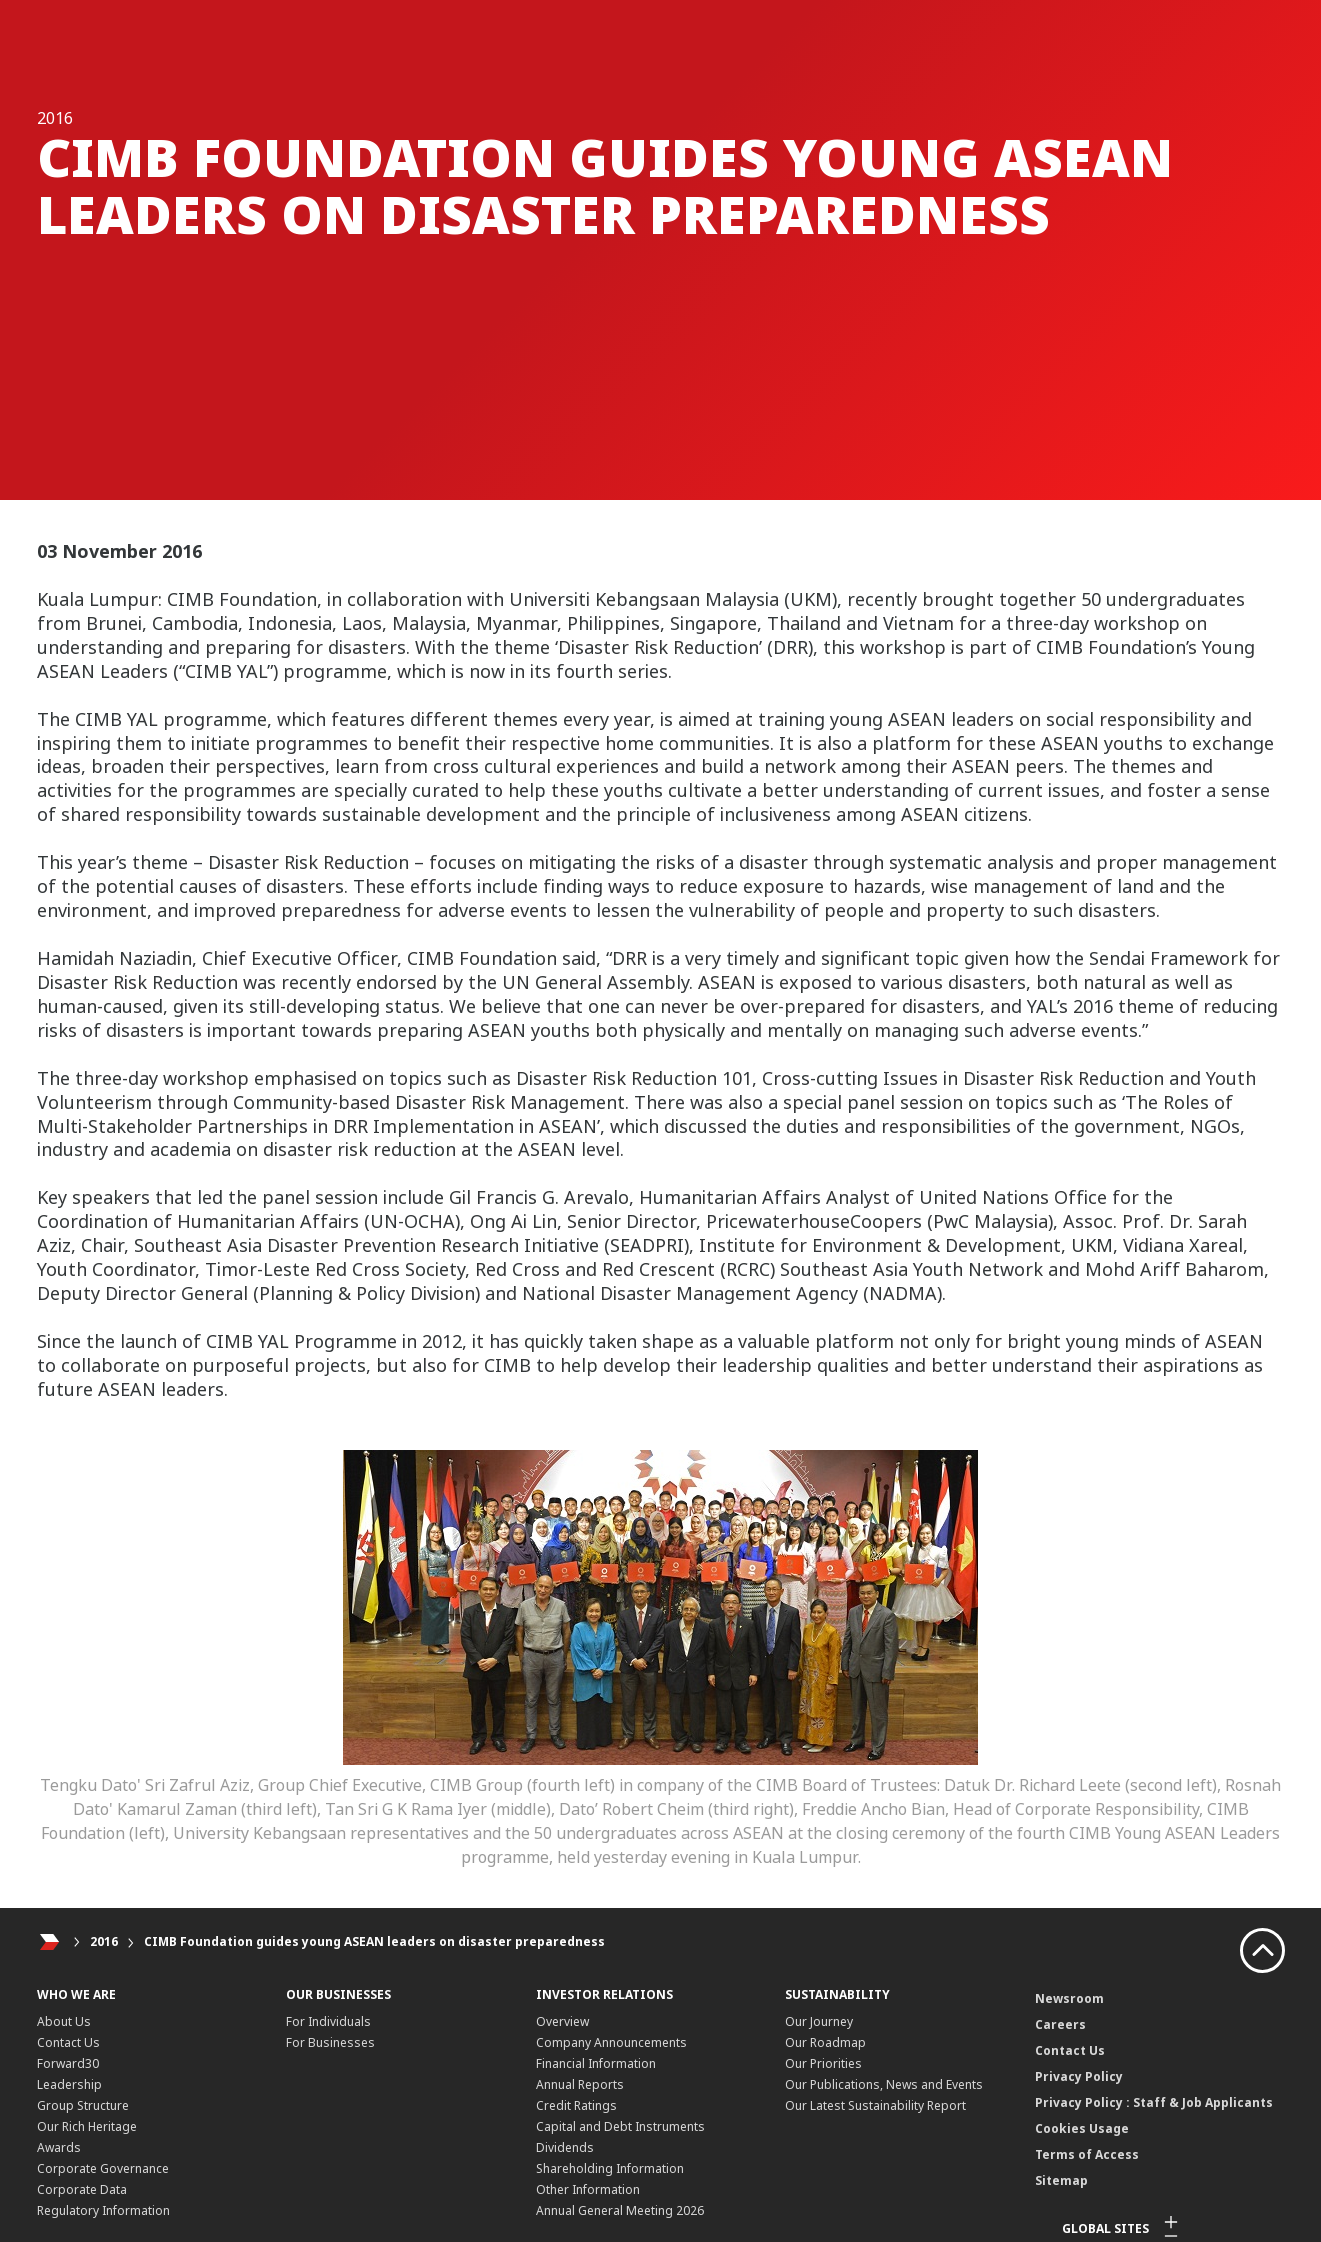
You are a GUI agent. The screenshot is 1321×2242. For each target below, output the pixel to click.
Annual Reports (580, 2084)
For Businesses (330, 2042)
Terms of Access (1087, 2154)
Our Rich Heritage (87, 2126)
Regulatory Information (103, 2210)
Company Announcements (611, 2042)
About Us (64, 2021)
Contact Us (68, 2042)
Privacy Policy (1079, 2076)
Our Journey (819, 2021)
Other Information (588, 2189)
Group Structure (83, 2105)
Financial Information (596, 2063)
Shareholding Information (610, 2168)
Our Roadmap (825, 2042)
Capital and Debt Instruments (620, 2126)
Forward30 (68, 2063)
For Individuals (328, 2021)
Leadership (69, 2084)
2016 (104, 1941)
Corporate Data (82, 2189)
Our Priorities (823, 2063)
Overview (562, 2021)
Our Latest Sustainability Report (875, 2105)
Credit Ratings (576, 2105)
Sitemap (1061, 2180)
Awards (59, 2147)
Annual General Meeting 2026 (620, 2210)
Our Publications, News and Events (884, 2084)
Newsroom (1069, 1998)
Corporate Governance (103, 2168)
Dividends (565, 2147)
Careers (1060, 2024)
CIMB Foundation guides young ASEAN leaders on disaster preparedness (374, 1941)
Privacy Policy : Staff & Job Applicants (1154, 2102)
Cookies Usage (1082, 2128)
